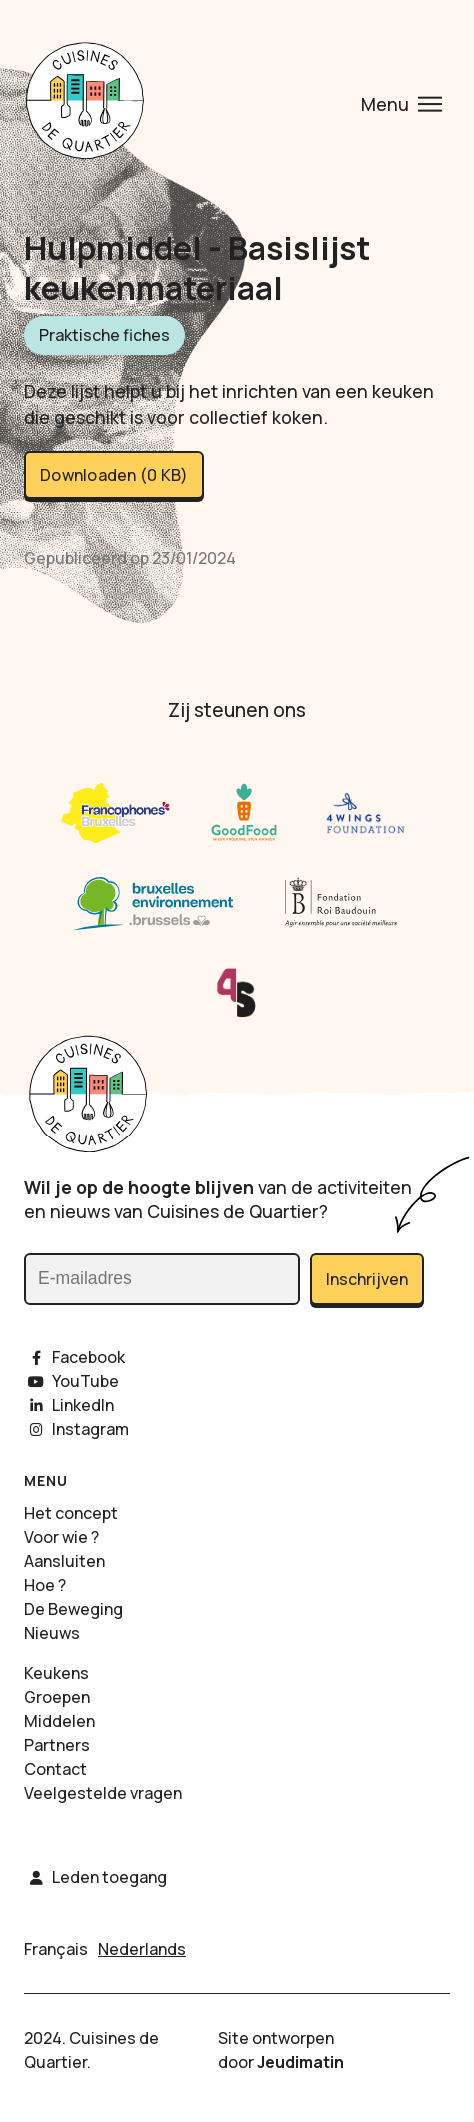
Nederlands (142, 1949)
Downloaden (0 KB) (114, 475)
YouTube (71, 1381)
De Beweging (73, 1609)
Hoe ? (45, 1585)
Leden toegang (95, 1877)
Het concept (71, 1513)
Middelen (59, 1721)
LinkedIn (69, 1405)
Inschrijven (367, 1279)
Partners (57, 1745)
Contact (55, 1769)
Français (56, 1949)
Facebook (74, 1357)
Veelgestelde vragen (103, 1793)
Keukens (56, 1673)
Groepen (57, 1697)
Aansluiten (64, 1561)
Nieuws (52, 1633)
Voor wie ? (61, 1537)
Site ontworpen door (281, 2050)
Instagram (76, 1429)
